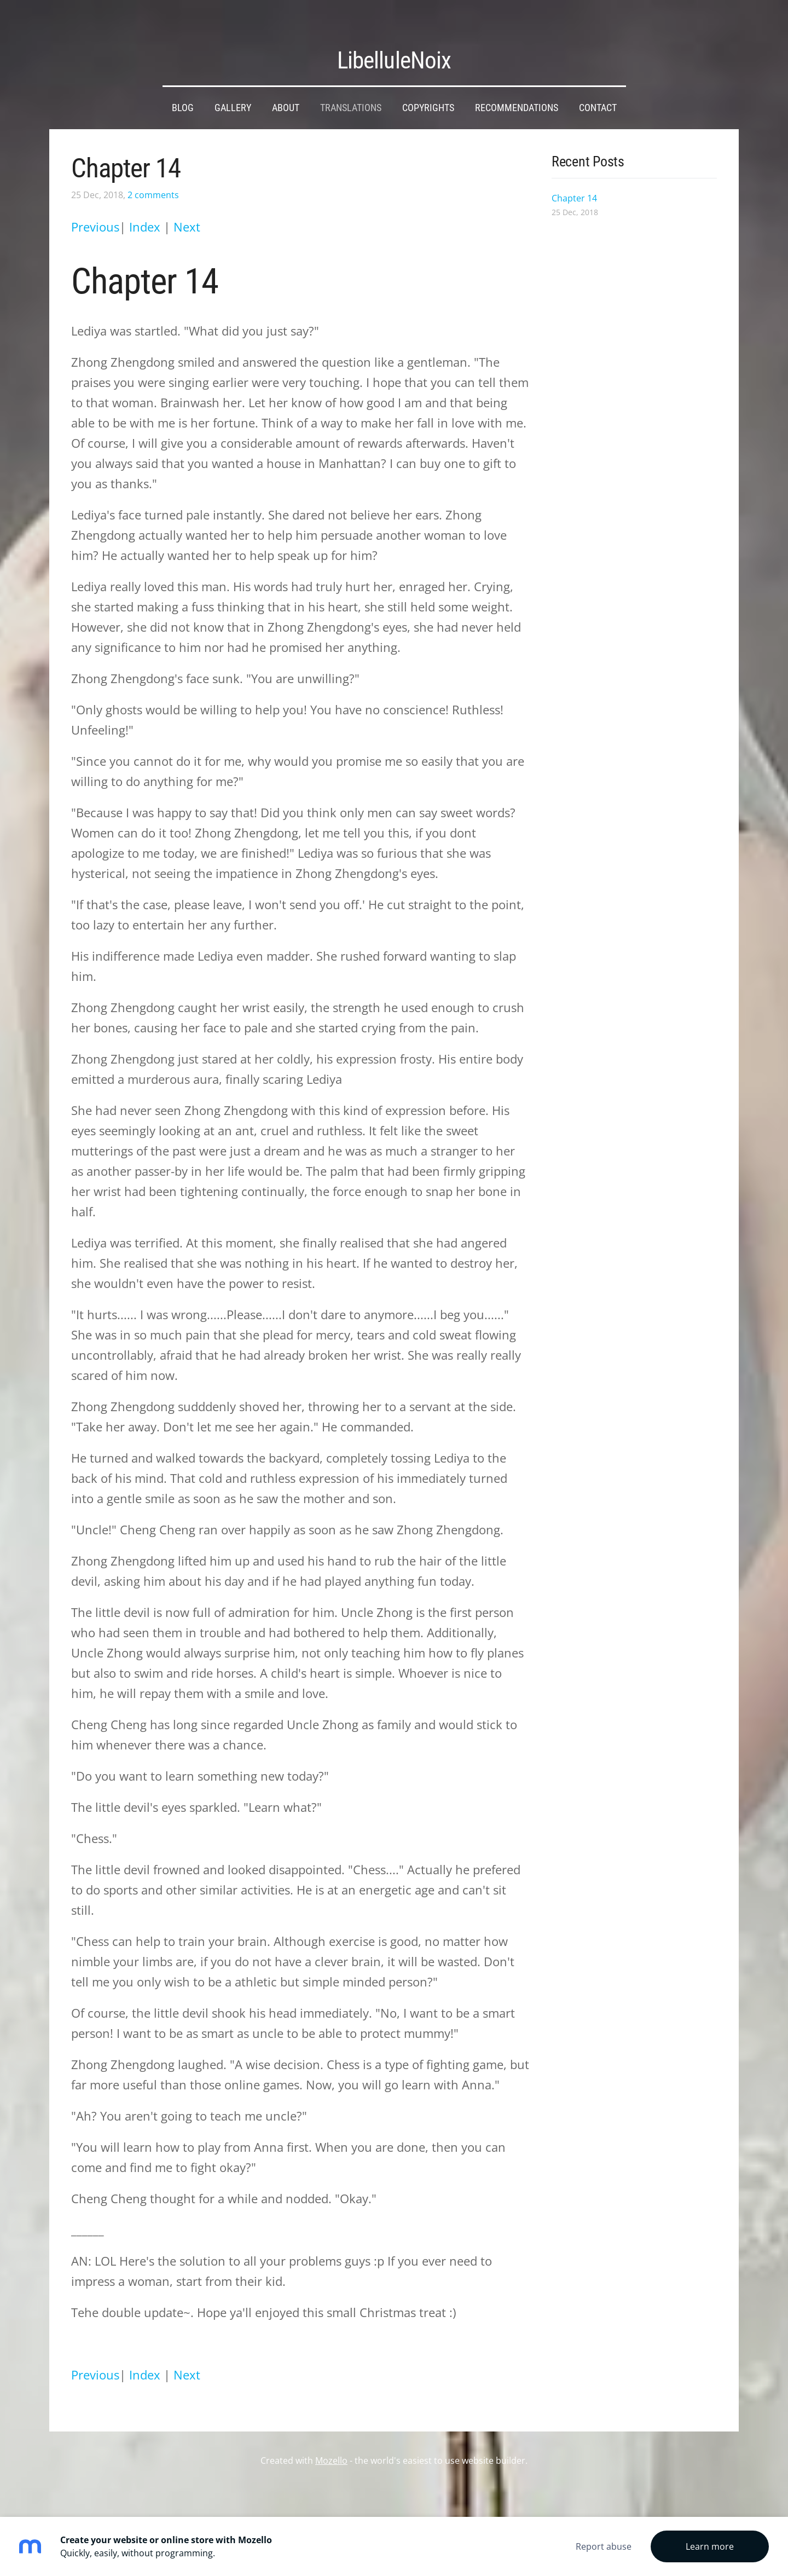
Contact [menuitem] (598, 87)
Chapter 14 (126, 148)
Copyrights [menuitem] (428, 87)
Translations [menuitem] (350, 87)
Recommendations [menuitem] (516, 87)
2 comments (153, 175)
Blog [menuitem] (183, 87)
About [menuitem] (285, 87)
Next (186, 207)
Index (146, 207)
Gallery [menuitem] (233, 87)
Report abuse (603, 2546)
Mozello (331, 2440)
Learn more (710, 2546)
